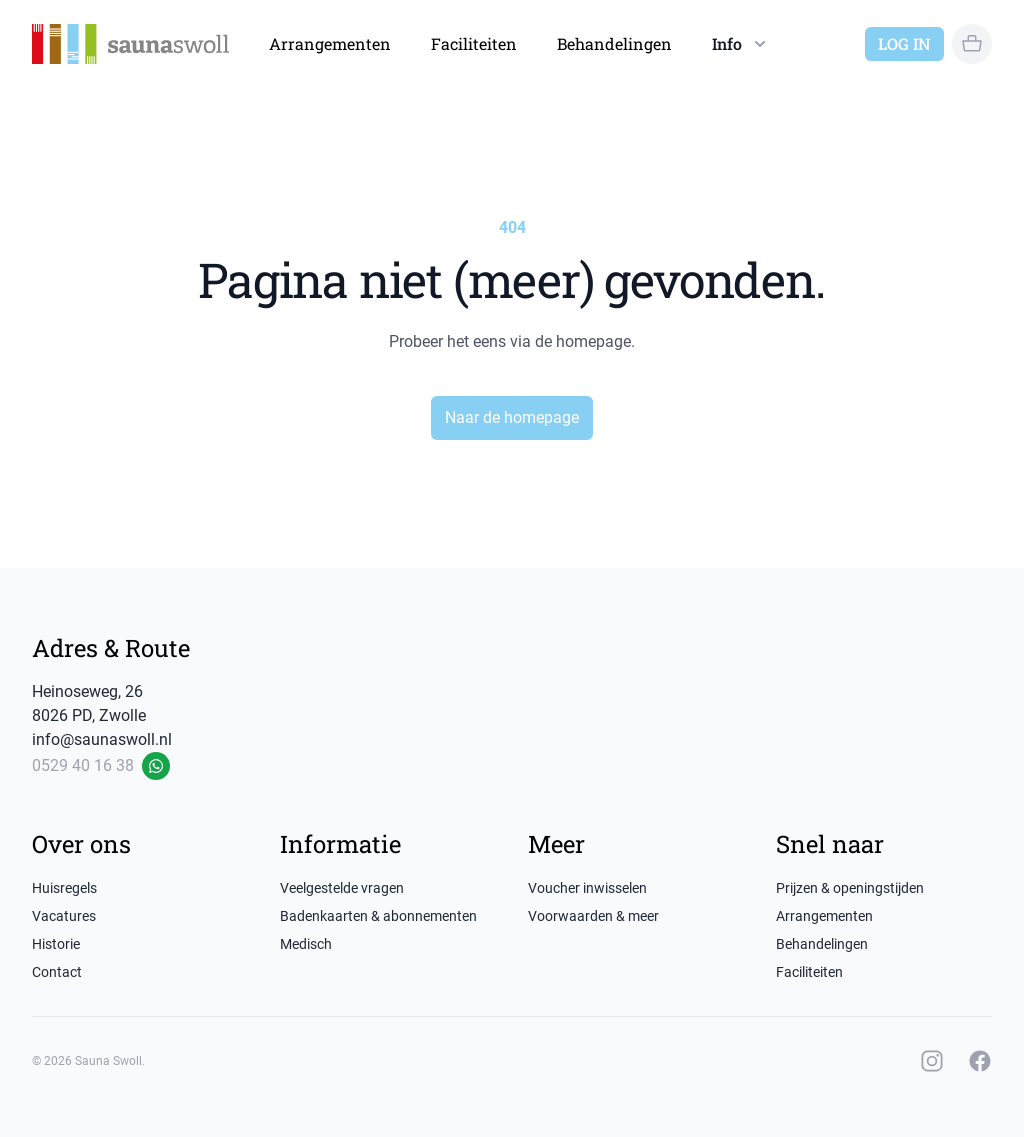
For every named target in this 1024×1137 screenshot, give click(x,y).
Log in (904, 43)
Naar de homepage (512, 417)
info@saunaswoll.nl (102, 739)
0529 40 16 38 (83, 765)
